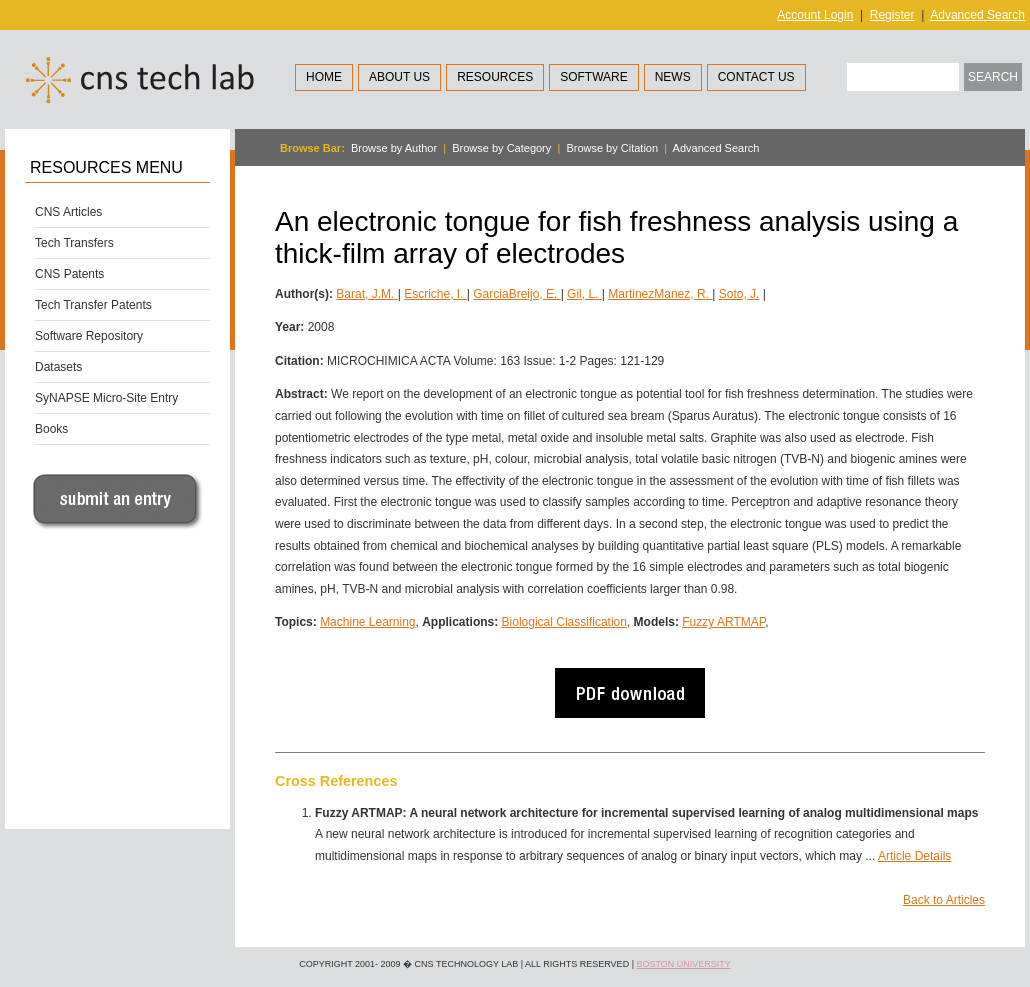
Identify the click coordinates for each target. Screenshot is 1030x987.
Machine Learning (367, 622)
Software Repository (89, 336)
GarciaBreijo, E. (516, 294)
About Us (399, 77)
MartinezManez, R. (660, 294)
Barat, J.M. (366, 294)
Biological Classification (564, 622)
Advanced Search (977, 15)
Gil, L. (584, 294)
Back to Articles (944, 900)
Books (51, 429)
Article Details (914, 856)
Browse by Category (501, 148)
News (673, 77)
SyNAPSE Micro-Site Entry (106, 398)
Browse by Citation (612, 148)
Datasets (58, 367)
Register (892, 15)
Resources (495, 77)
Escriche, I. (435, 294)
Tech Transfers (74, 243)
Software (594, 77)
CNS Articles (68, 212)
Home (324, 77)
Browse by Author (394, 148)
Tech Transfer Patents (93, 305)
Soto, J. (739, 294)
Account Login (815, 15)
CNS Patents (69, 274)
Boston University (683, 964)
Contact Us (756, 77)
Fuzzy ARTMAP (723, 622)
